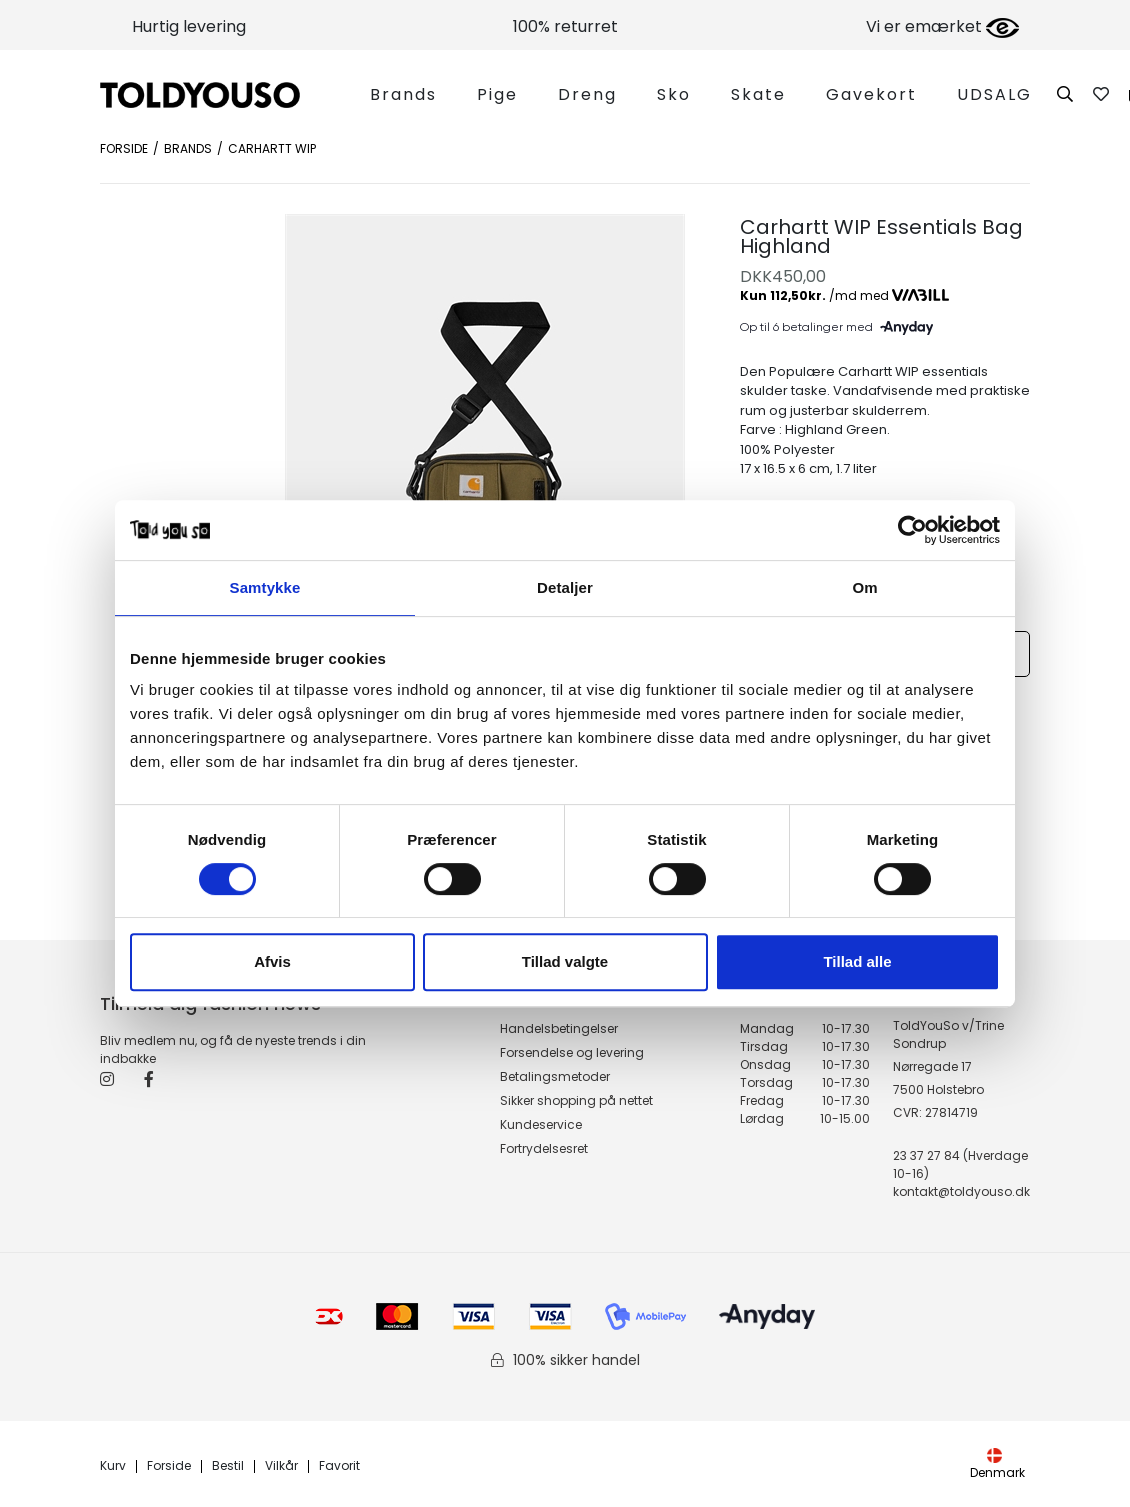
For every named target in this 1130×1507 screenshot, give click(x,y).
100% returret (565, 26)
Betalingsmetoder (555, 1076)
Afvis (272, 961)
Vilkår (281, 1466)
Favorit (339, 1466)
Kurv (113, 1466)
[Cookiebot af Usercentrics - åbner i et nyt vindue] (912, 530)
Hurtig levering (189, 26)
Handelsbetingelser (559, 1028)
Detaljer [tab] (565, 587)
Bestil (228, 1466)
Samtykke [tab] (265, 587)
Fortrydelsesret (544, 1148)
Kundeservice (541, 1124)
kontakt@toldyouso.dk (961, 1191)
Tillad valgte (565, 961)
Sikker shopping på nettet (576, 1100)
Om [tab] (864, 587)
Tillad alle (857, 961)
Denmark (997, 1464)
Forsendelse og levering (572, 1052)
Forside (124, 148)
